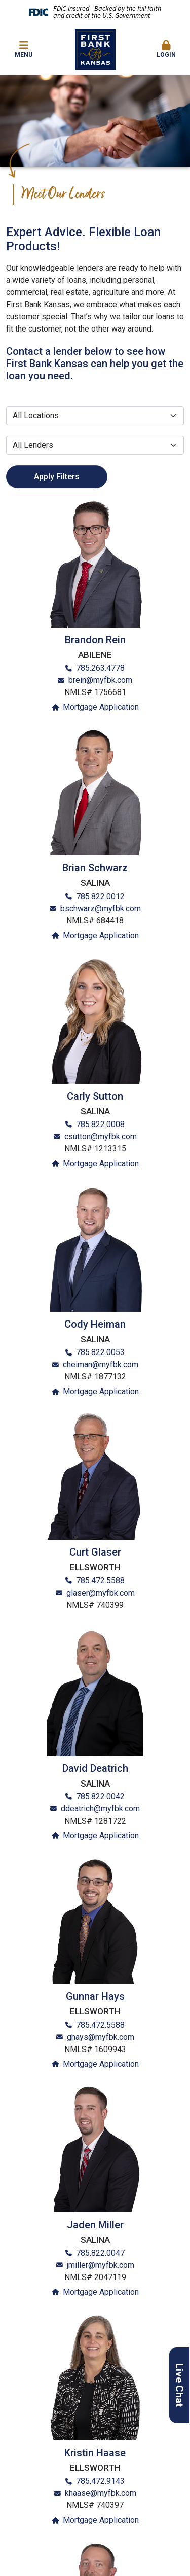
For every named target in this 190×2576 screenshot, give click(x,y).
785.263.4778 (100, 668)
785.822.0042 (100, 1796)
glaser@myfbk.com (100, 1593)
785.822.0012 (100, 896)
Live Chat (179, 2385)
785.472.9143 (100, 2481)
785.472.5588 (100, 1581)
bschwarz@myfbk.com (100, 908)
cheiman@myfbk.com (100, 1364)
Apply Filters (57, 476)
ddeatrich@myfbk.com (100, 1808)
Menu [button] (24, 49)
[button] (166, 50)
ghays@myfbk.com (100, 2037)
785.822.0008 (100, 1124)
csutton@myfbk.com (100, 1136)
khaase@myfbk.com (100, 2493)
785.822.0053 (100, 1352)
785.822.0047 (100, 2253)
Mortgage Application (101, 707)
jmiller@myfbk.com (100, 2265)
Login (166, 49)
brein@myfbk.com (100, 680)
